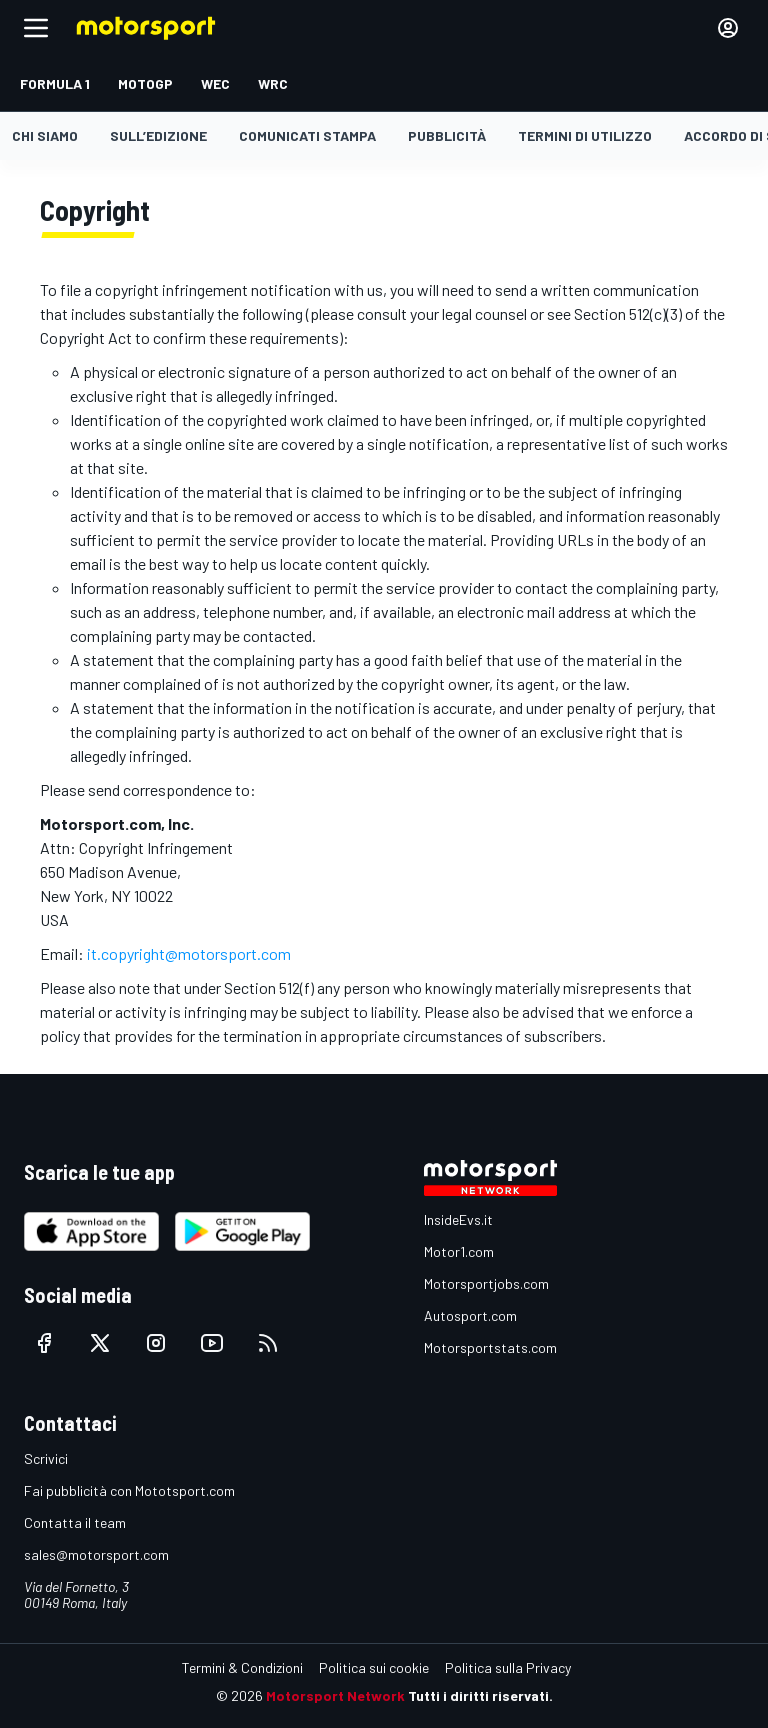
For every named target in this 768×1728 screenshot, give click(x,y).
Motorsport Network (335, 1695)
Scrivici (46, 1458)
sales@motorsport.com (96, 1554)
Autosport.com (470, 1315)
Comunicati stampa (307, 135)
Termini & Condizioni (242, 1667)
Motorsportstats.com (490, 1347)
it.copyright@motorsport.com (189, 953)
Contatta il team (75, 1522)
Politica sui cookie (374, 1667)
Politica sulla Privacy (508, 1667)
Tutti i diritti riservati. (480, 1695)
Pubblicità (447, 135)
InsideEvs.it (458, 1219)
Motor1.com (459, 1251)
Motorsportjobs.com (486, 1283)
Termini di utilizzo (585, 135)
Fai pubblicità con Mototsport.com (129, 1490)
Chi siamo (45, 135)
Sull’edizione (158, 135)
